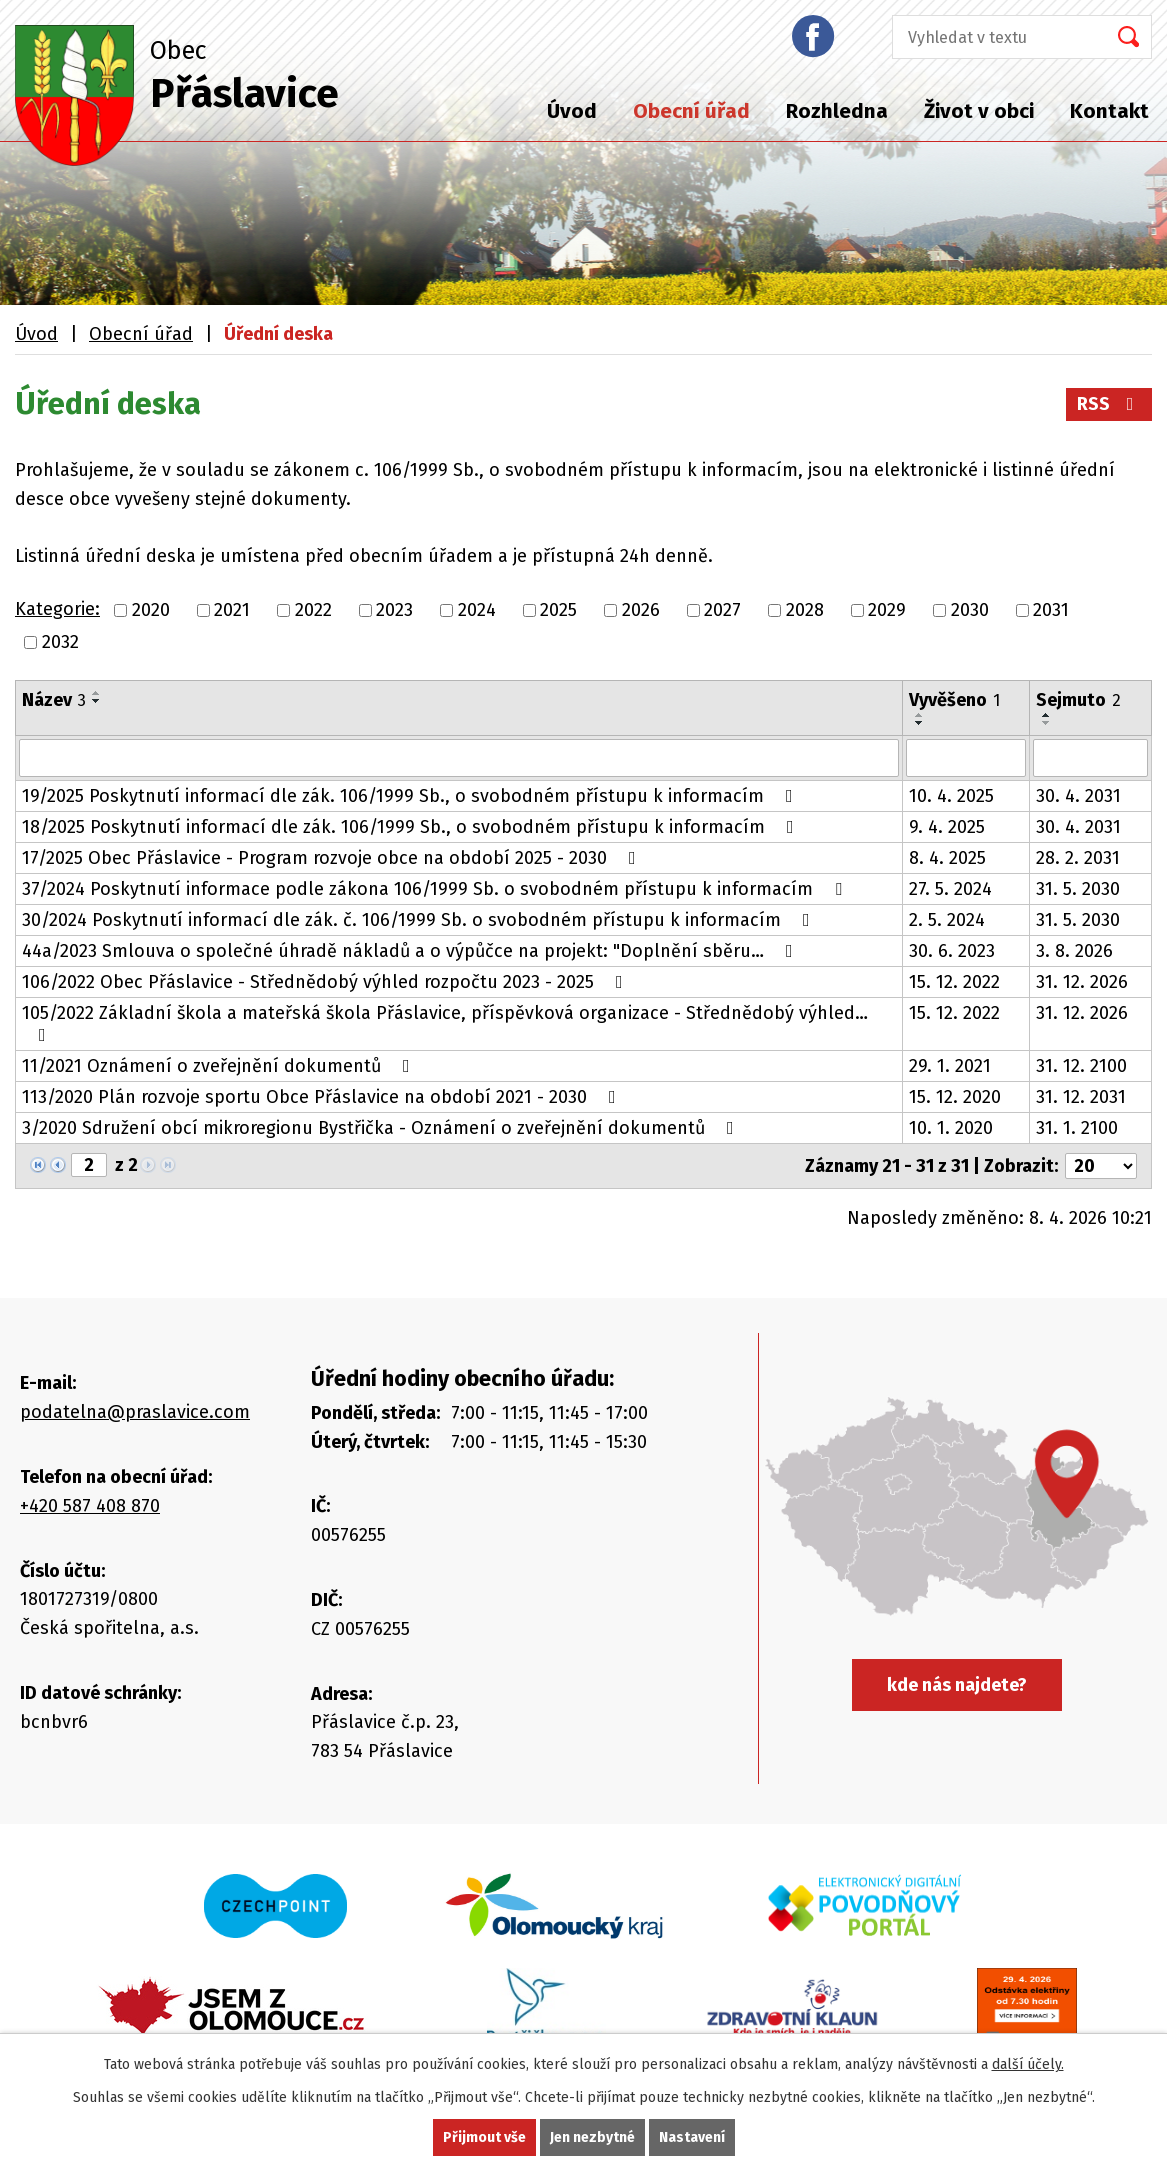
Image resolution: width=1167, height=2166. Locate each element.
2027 (722, 610)
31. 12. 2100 (1081, 1066)
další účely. (1028, 2064)
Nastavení (692, 2137)
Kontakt (1109, 111)
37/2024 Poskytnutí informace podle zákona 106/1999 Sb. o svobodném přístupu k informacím (436, 889)
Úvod (572, 111)
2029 (887, 610)
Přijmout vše (484, 2137)
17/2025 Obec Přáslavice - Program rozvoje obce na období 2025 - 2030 (333, 858)
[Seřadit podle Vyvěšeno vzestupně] (920, 715)
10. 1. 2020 (951, 1128)
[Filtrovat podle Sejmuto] (1090, 758)
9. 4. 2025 (947, 827)
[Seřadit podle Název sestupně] (97, 701)
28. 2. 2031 (1078, 858)
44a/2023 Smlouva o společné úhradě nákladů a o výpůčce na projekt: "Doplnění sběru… (411, 951)
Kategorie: (57, 609)
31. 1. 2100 (1077, 1128)
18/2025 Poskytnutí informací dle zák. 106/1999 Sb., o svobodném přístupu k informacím (412, 827)
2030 (970, 610)
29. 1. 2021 (950, 1066)
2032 (60, 642)
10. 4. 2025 (951, 796)
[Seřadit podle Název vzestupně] (97, 693)
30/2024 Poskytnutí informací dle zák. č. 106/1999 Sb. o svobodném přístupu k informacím (420, 920)
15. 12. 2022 (954, 982)
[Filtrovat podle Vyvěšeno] (966, 758)
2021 (232, 610)
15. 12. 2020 (955, 1097)
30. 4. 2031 (1078, 796)
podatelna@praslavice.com (135, 1412)
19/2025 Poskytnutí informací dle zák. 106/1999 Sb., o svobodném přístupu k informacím (411, 796)
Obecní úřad (691, 111)
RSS (1109, 404)
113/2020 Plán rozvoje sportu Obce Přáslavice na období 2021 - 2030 (323, 1097)
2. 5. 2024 (947, 920)
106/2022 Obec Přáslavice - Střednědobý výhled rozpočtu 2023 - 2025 (326, 982)
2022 (313, 610)
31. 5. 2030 (1078, 889)
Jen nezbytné (592, 2137)
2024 (477, 610)
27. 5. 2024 (950, 889)
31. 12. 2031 (1081, 1097)
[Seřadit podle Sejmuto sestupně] (1047, 723)
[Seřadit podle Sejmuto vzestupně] (1047, 715)
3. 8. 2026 (1074, 951)
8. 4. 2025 (947, 858)
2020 (151, 610)
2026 (641, 610)
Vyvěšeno (954, 700)
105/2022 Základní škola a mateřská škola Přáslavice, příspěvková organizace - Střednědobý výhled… (445, 1023)
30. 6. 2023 (952, 951)
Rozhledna (837, 111)
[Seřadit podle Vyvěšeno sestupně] (920, 723)
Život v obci (979, 111)
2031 (1051, 610)
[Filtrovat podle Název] (459, 758)
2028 (805, 610)
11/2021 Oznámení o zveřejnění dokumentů (220, 1066)
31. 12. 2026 (1082, 982)
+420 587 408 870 (90, 1506)
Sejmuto (1078, 700)
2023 (394, 610)
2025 (558, 610)
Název (54, 700)
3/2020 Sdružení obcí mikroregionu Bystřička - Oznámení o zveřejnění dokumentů (382, 1128)
